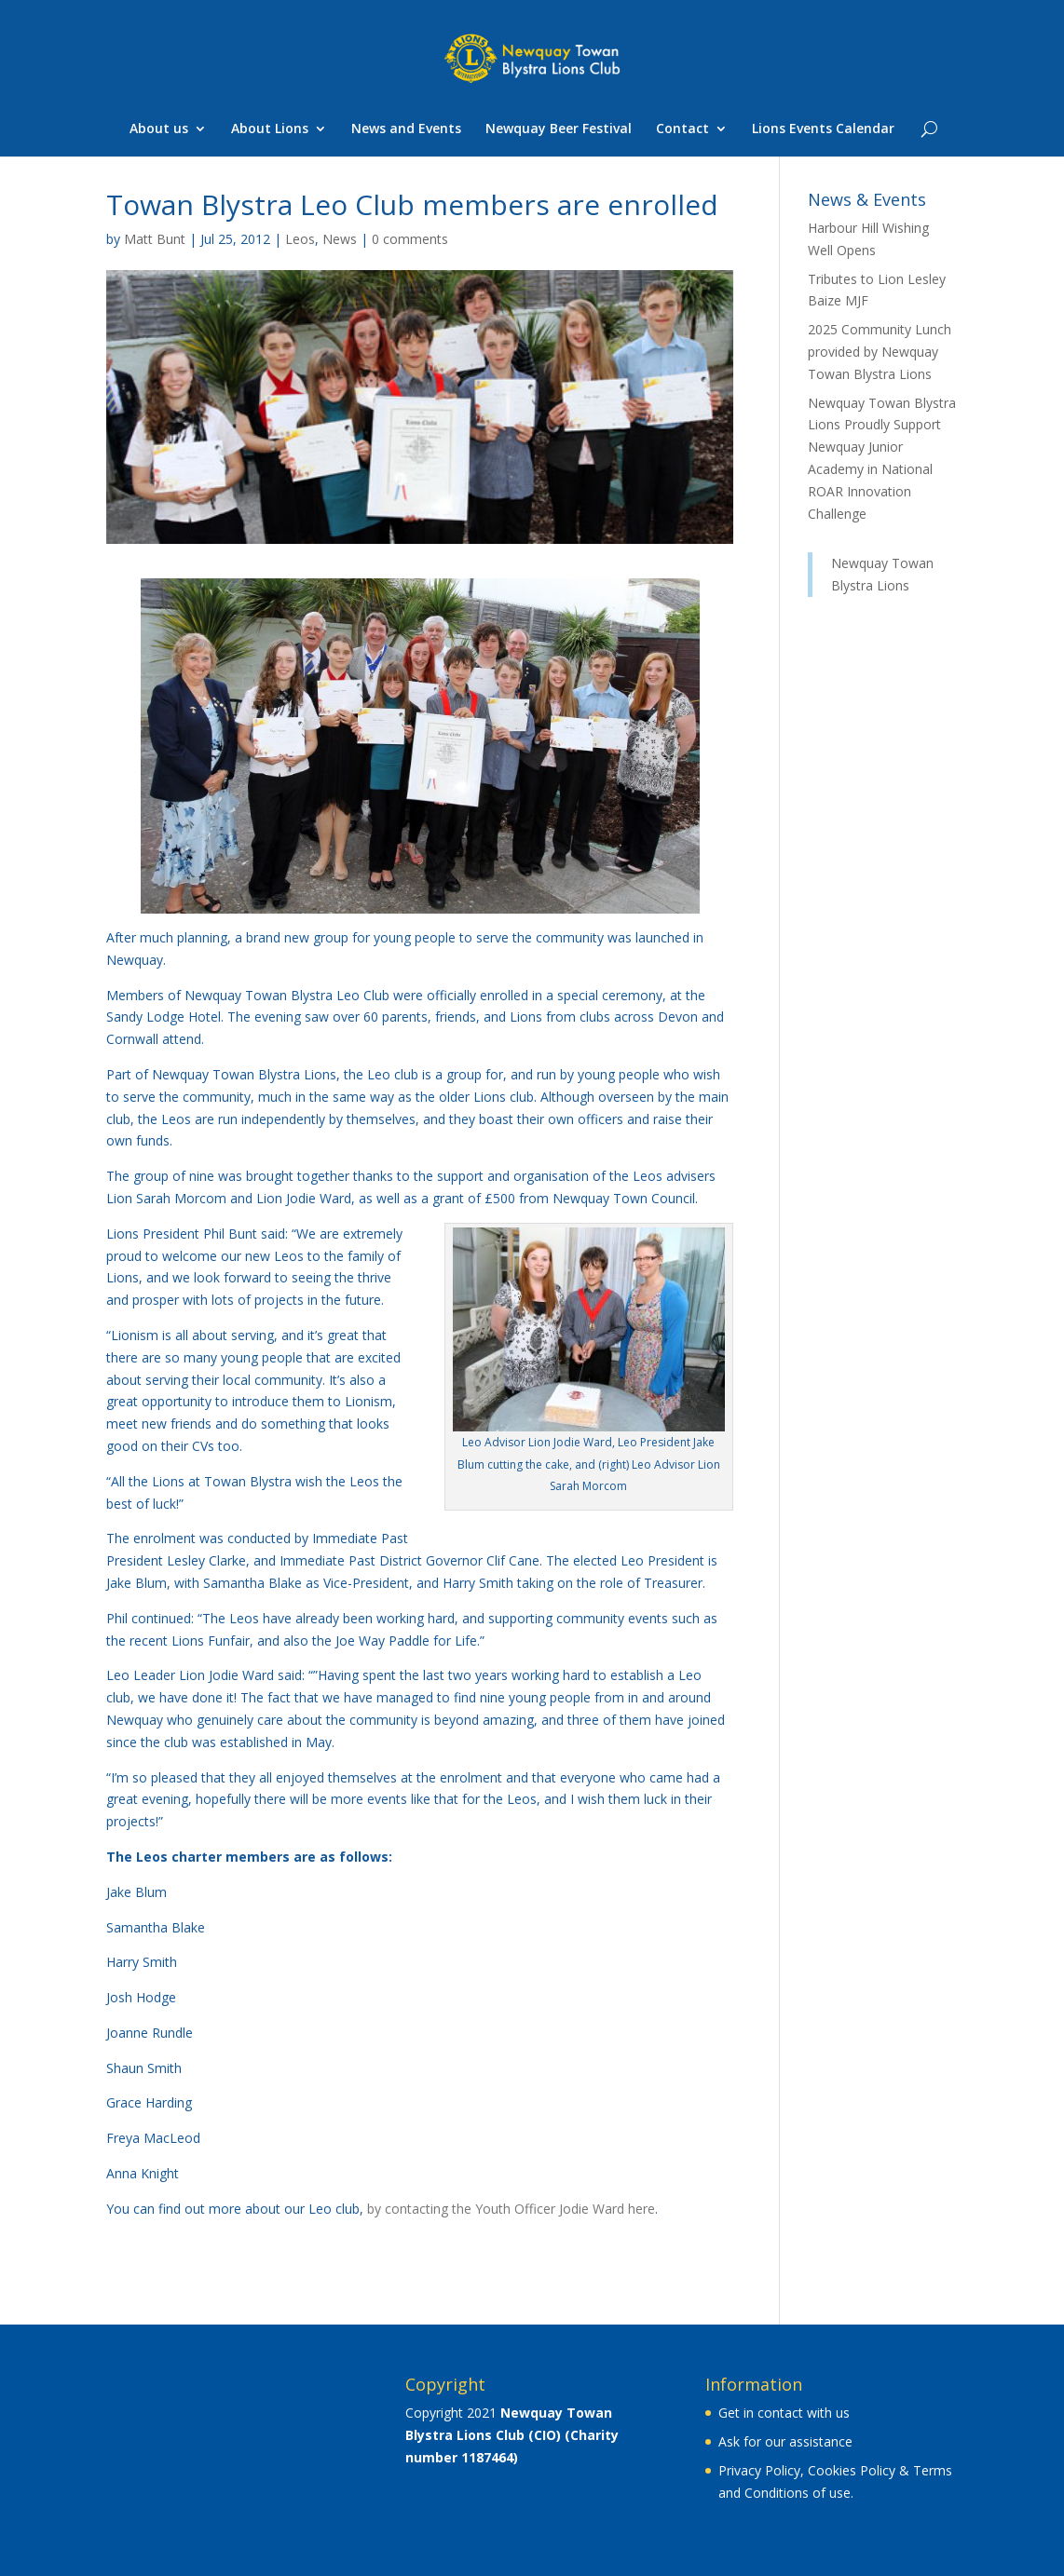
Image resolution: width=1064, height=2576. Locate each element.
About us (159, 129)
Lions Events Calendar (823, 129)
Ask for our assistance (785, 2441)
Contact (682, 129)
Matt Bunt (154, 239)
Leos (300, 239)
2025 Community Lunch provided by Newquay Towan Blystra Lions (879, 351)
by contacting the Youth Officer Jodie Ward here (511, 2208)
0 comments (410, 239)
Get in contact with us (784, 2412)
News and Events (406, 129)
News (339, 239)
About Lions (269, 129)
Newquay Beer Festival (558, 129)
